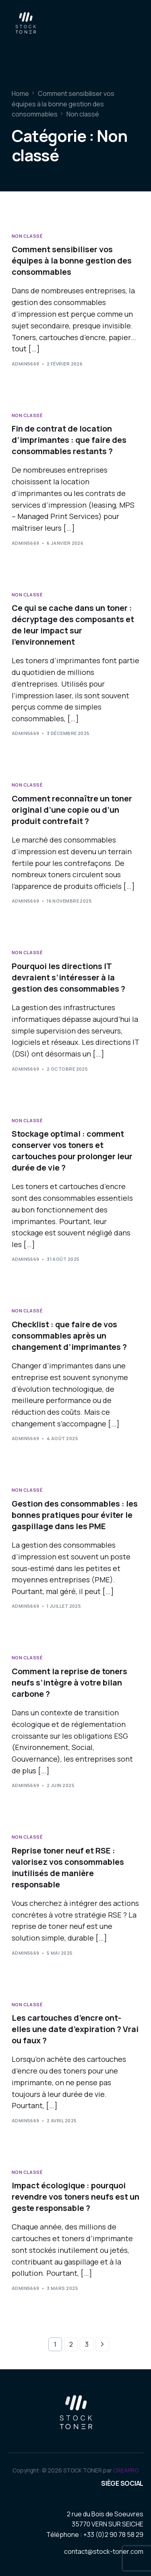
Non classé (27, 236)
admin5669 (25, 364)
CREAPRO (126, 2470)
